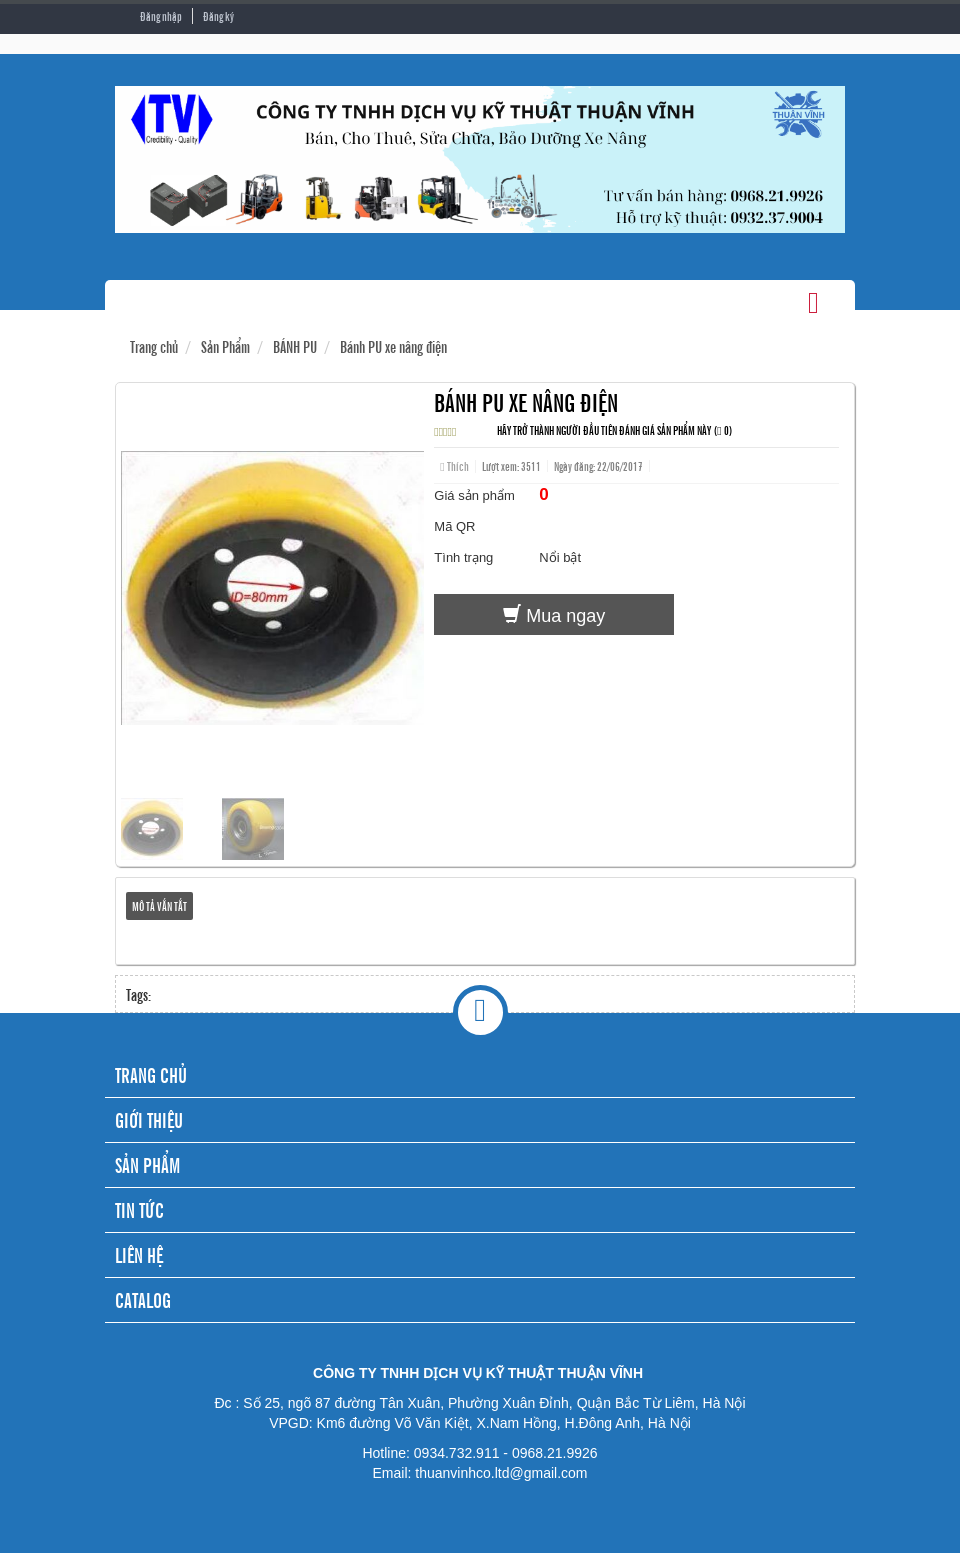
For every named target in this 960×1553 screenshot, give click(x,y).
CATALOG (143, 1299)
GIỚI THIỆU (149, 1119)
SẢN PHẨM (147, 1164)
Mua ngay (554, 615)
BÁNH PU (295, 346)
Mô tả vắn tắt (159, 906)
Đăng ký (218, 16)
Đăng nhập (161, 16)
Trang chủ (154, 346)
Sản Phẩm (225, 346)
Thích (454, 466)
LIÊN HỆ (139, 1254)
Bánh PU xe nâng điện (393, 346)
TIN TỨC (139, 1209)
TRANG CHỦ (151, 1074)
